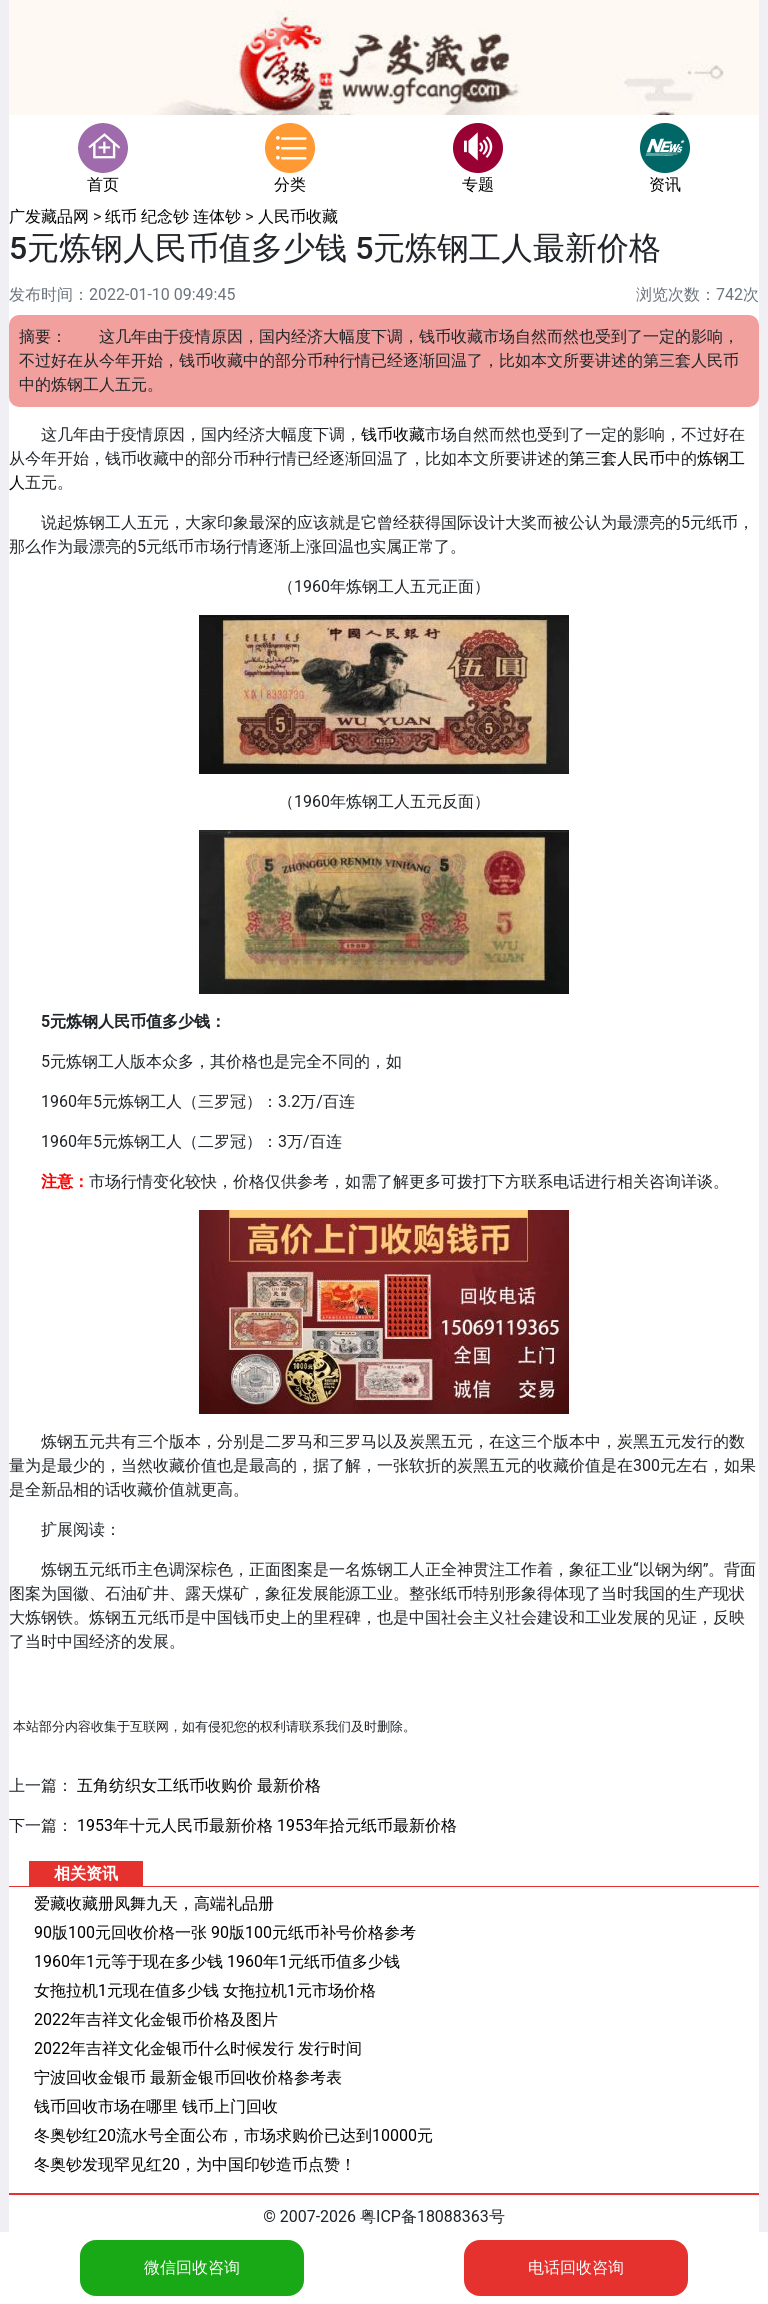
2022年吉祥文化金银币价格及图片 (156, 2019)
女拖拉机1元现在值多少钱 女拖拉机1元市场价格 (205, 1990)
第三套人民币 (617, 458)
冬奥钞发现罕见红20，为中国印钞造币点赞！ (195, 2164)
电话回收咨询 (576, 2267)
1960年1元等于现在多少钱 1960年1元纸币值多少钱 (217, 1961)
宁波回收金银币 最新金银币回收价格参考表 (188, 2077)
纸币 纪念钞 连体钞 (173, 216)
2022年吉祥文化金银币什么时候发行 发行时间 (198, 2048)
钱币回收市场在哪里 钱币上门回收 (156, 2106)
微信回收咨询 (192, 2267)
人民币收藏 (298, 216)
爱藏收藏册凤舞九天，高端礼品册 (154, 1903)
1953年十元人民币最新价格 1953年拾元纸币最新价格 (267, 1825)
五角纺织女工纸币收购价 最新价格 (199, 1785)
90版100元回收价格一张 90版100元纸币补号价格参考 (225, 1932)
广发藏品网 (49, 216)
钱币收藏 (393, 434)
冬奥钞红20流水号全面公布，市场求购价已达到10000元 (233, 2135)
